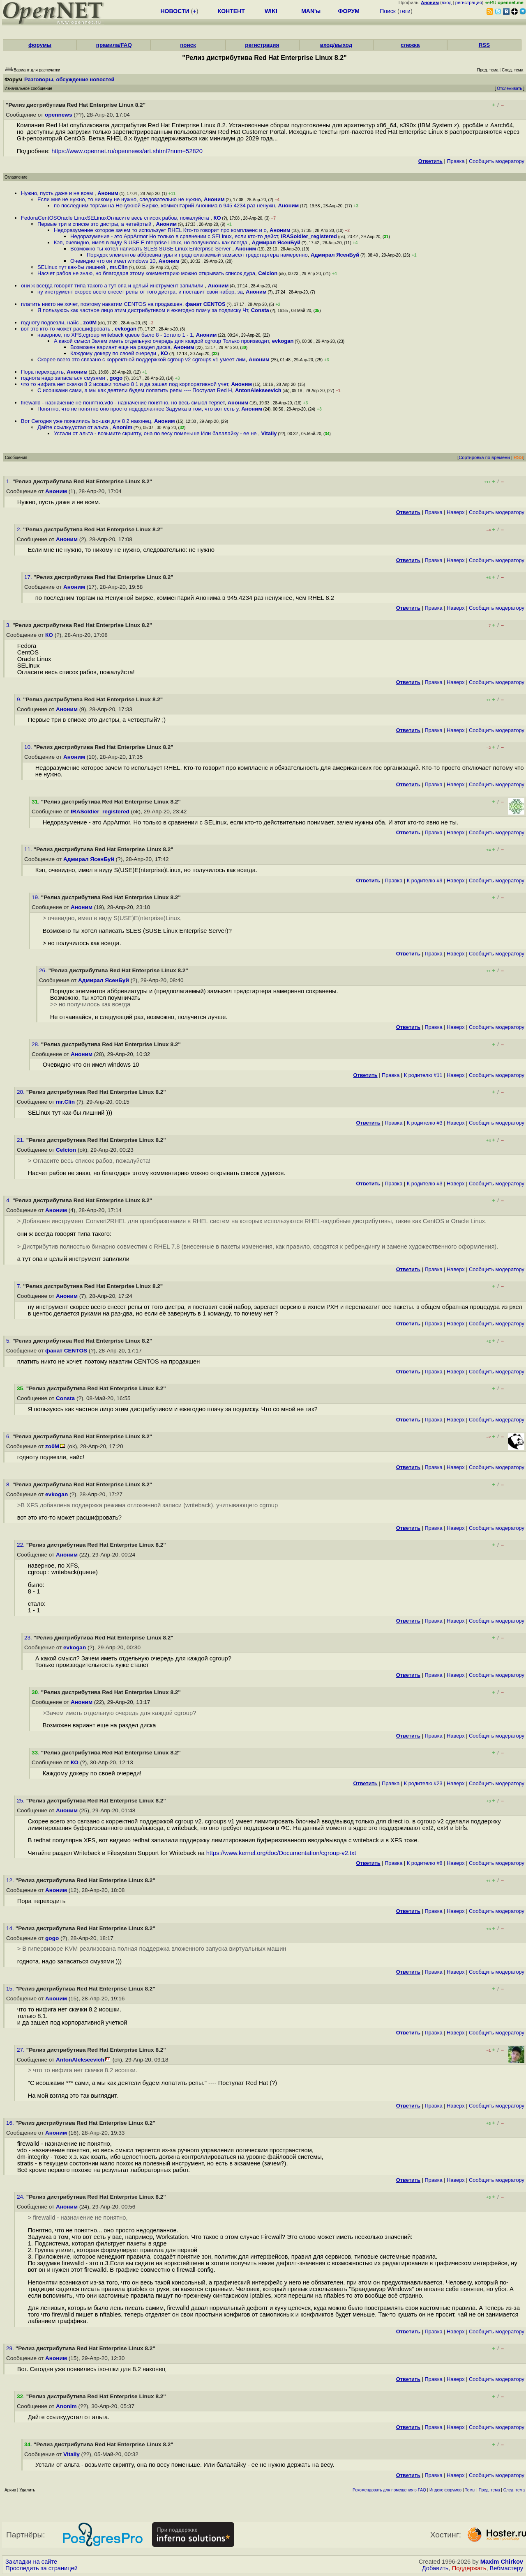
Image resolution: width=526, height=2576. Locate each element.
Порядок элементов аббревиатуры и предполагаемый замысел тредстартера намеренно (197, 255)
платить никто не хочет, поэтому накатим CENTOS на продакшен (101, 304)
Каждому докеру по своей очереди (114, 353)
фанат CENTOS (205, 304)
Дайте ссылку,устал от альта (73, 427)
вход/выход (336, 45)
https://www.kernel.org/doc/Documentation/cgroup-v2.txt (281, 1853)
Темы (470, 2490)
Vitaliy (269, 433)
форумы (39, 45)
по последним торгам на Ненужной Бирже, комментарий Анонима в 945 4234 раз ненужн (164, 205)
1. (9, 481)
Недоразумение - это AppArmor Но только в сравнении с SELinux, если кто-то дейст (174, 236)
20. (21, 1092)
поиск (188, 45)
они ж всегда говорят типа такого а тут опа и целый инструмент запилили (113, 285)
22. (21, 1545)
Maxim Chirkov (501, 2561)
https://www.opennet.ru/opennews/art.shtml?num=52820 (127, 151)
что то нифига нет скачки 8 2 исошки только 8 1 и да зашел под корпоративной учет (124, 384)
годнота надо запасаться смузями (63, 378)
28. (36, 1044)
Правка (455, 161)
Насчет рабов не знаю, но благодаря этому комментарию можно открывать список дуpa (146, 273)
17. (29, 577)
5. (9, 1341)
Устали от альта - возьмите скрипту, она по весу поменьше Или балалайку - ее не (156, 433)
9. (20, 699)
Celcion (267, 273)
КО (217, 218)
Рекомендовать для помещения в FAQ (389, 2490)
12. (11, 1880)
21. (21, 1140)
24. (21, 2197)
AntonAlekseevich (258, 390)
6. (9, 1436)
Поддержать (469, 2568)
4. (9, 1200)
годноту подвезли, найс (50, 322)
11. (29, 849)
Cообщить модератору (496, 161)
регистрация (468, 2)
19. (36, 897)
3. (9, 625)
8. (9, 1484)
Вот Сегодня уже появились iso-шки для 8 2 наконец (86, 421)
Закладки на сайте (31, 2561)
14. (11, 1928)
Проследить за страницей (41, 2568)
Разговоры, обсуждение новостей (69, 79)
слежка (410, 45)
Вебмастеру (506, 2568)
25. (21, 1801)
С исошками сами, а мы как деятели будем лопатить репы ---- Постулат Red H (134, 390)
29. (11, 2348)
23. (29, 1638)
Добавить (435, 2568)
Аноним (107, 193)
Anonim (122, 427)
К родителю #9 (425, 880)
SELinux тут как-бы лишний (71, 267)
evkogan (125, 329)
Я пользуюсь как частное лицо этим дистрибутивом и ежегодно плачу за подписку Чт (142, 310)
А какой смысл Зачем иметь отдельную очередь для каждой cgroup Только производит (161, 341)
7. (20, 1286)
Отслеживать (509, 88)
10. (29, 747)
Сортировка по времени (484, 457)
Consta (260, 310)
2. (20, 529)
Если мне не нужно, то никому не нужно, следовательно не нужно (119, 199)
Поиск (388, 11)
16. (11, 2123)
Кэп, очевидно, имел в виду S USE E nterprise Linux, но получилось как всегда (151, 242)
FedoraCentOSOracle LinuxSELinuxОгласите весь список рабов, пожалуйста (115, 218)
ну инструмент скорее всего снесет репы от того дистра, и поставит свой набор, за (140, 292)
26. (43, 970)
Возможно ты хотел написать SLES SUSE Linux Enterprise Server (151, 249)
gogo (116, 378)
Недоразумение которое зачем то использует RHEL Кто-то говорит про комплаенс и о (160, 230)
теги (405, 11)
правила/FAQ (114, 45)
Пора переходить (42, 372)
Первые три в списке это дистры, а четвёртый (95, 224)
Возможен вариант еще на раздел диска (120, 347)
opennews (58, 115)
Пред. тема (489, 2490)
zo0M (90, 322)
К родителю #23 (423, 1783)
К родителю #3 (425, 1123)
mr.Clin (119, 267)
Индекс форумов (445, 2490)
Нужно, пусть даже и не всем (58, 193)
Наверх (456, 512)
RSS (484, 45)
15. (11, 1989)
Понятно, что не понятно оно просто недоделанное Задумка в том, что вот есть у (137, 409)
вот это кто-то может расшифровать (66, 329)
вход (447, 2)
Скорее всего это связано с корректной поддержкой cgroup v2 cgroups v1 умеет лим (141, 359)
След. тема (514, 2490)
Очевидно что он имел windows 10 (112, 261)
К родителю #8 (425, 1863)
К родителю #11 (423, 1075)
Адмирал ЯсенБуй (276, 242)
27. (21, 2050)
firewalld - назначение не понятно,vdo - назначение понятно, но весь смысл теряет (122, 402)
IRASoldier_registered (309, 236)
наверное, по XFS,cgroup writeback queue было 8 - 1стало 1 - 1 (115, 335)
